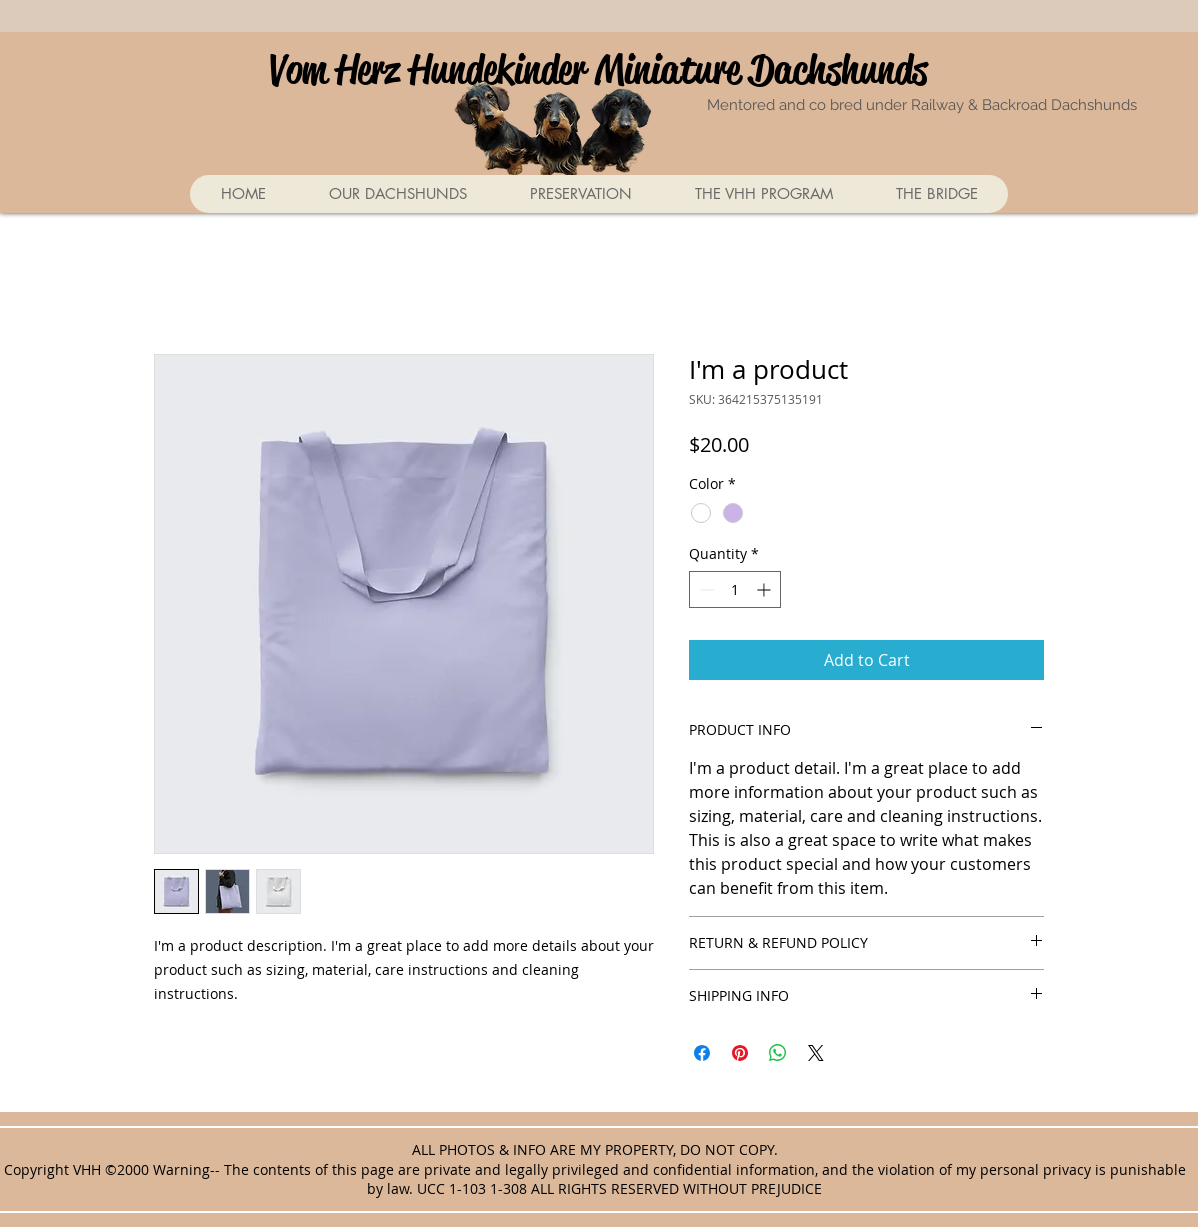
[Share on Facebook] (702, 1053)
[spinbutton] (735, 589)
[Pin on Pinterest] (740, 1053)
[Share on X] (816, 1053)
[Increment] (765, 589)
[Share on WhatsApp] (778, 1053)
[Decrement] (704, 589)
